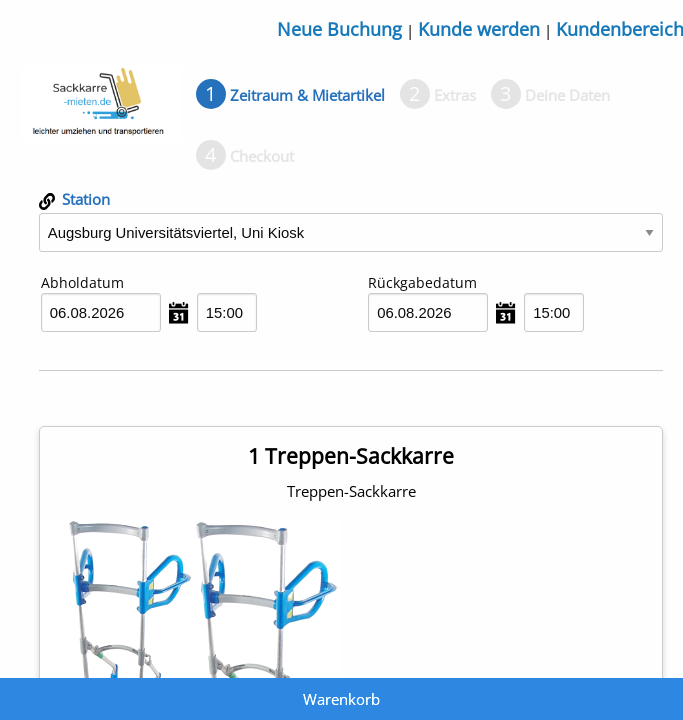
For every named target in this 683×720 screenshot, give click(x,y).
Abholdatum (82, 282)
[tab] (290, 95)
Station (74, 199)
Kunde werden (479, 29)
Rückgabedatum (422, 282)
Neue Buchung (339, 29)
